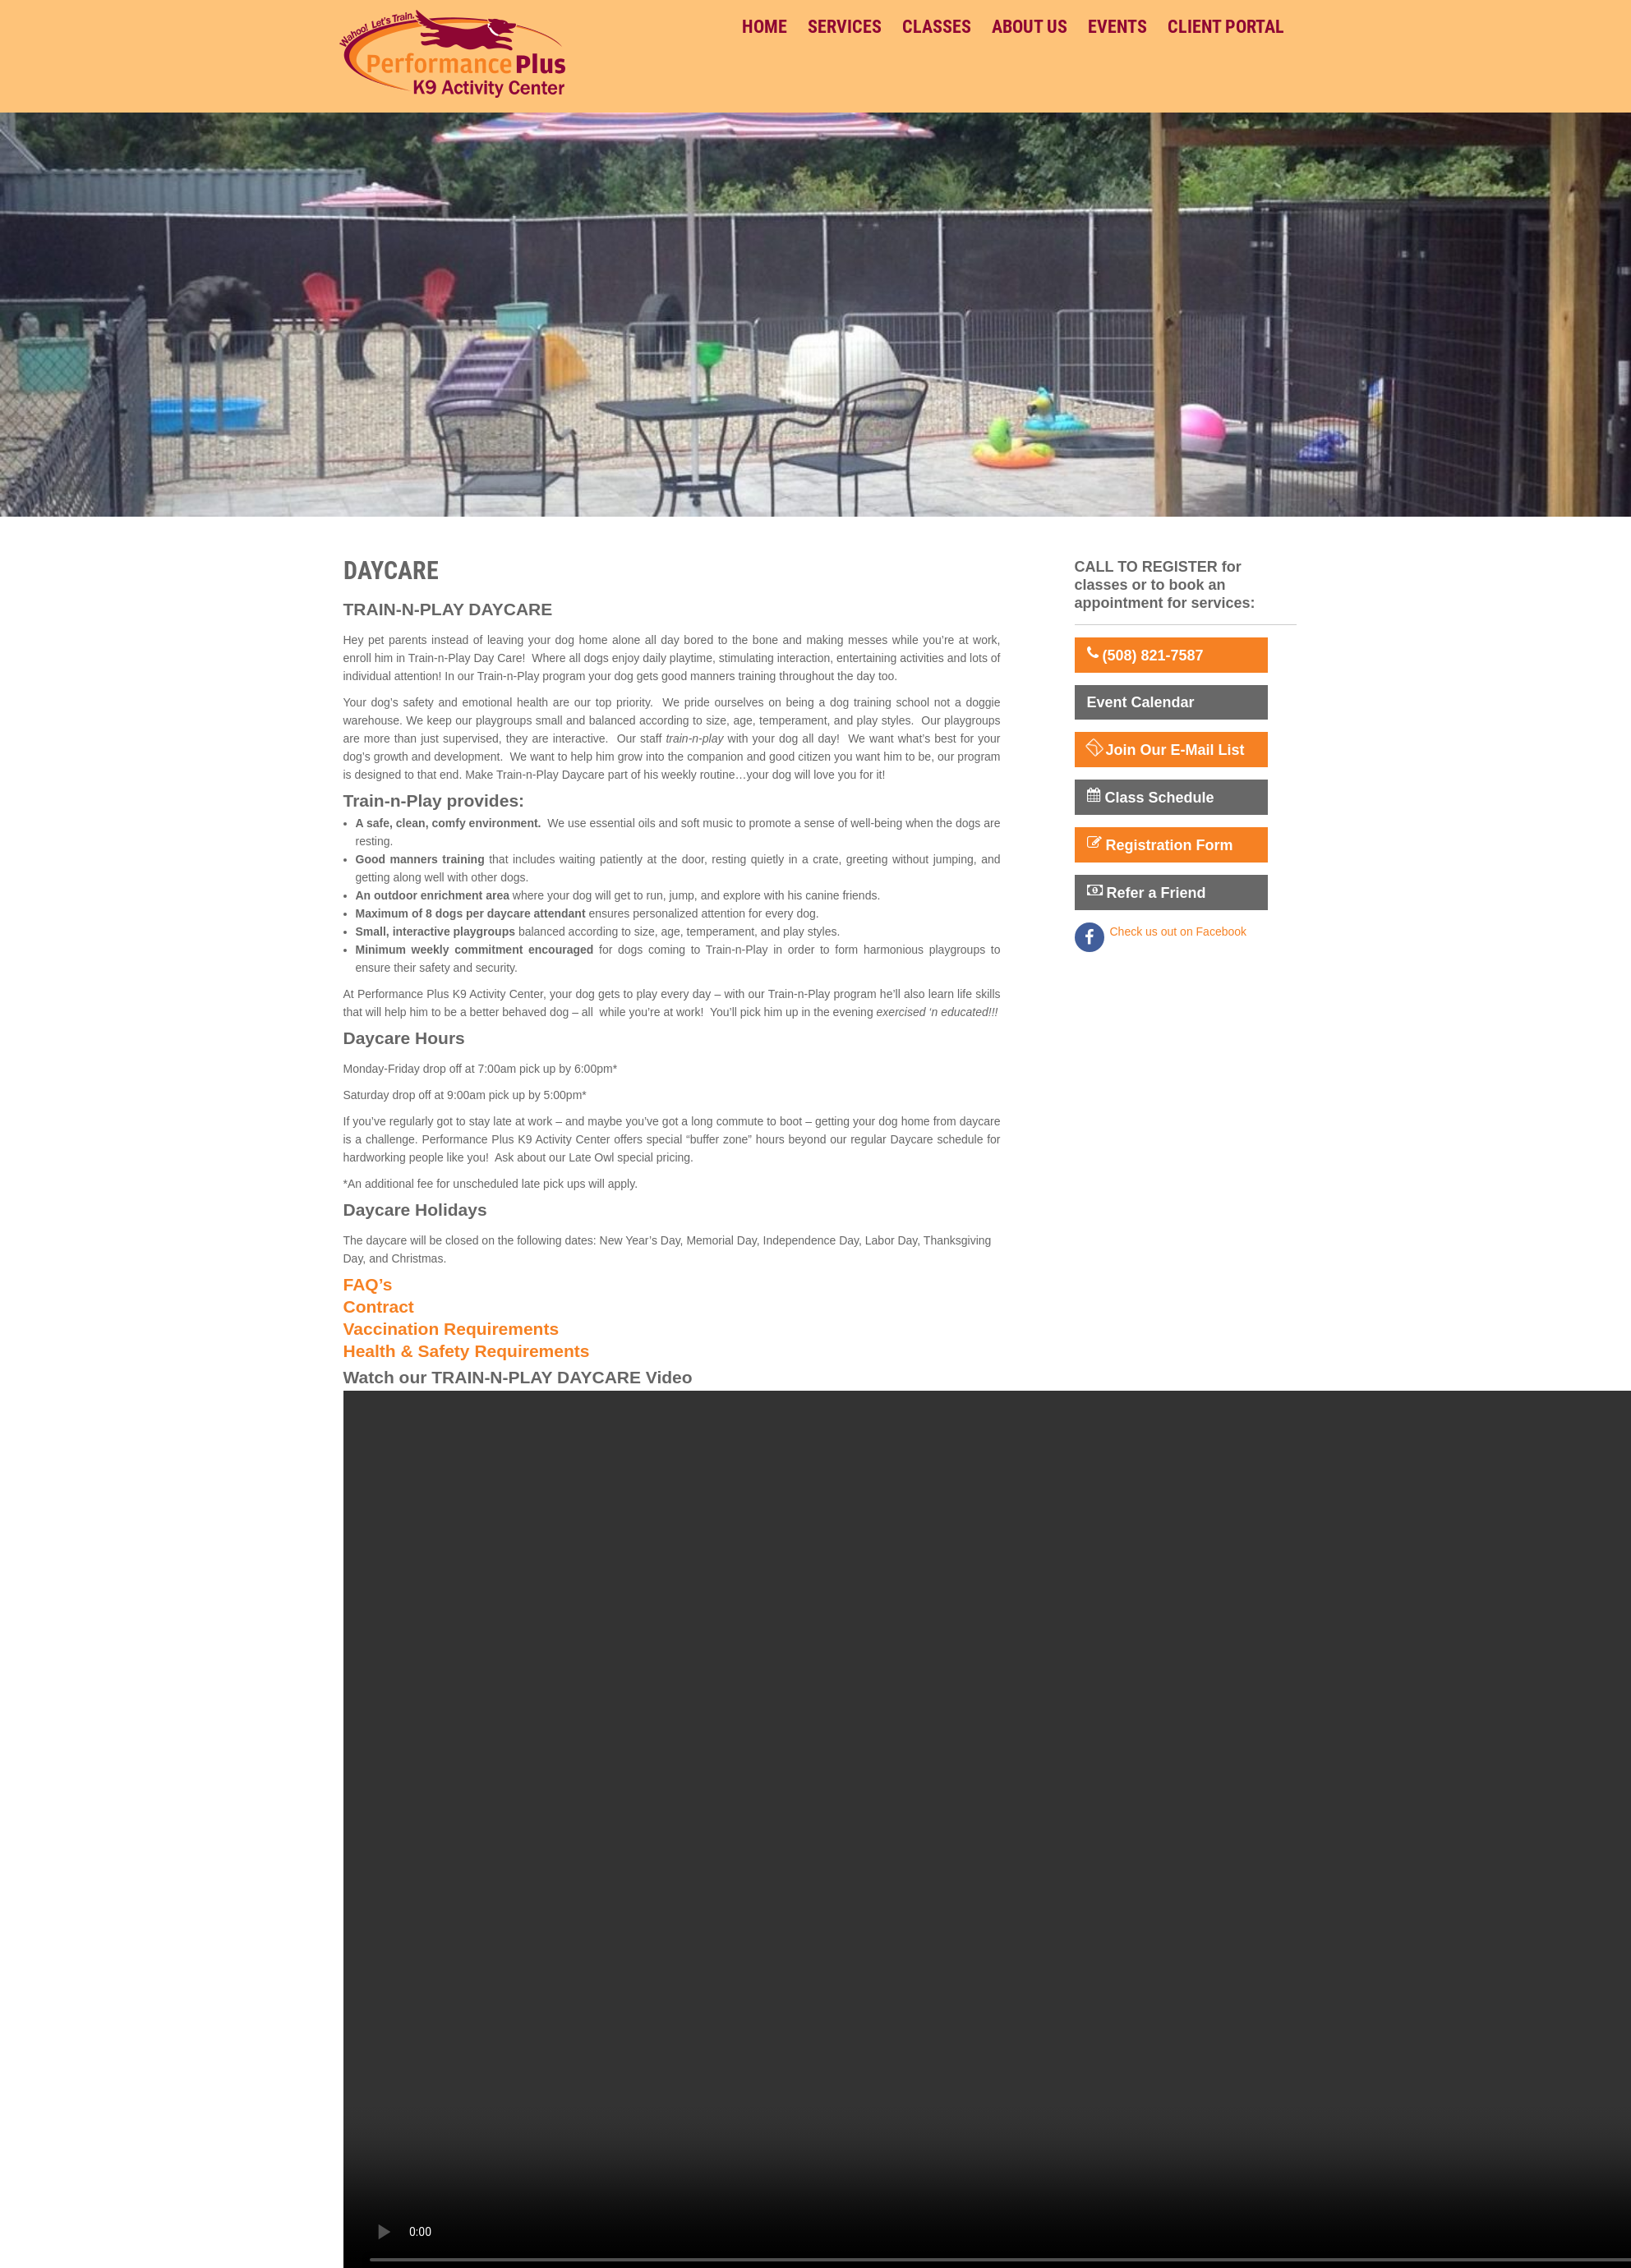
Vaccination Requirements (451, 1328)
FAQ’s (368, 1284)
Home (764, 26)
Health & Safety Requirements (466, 1350)
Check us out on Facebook (1178, 931)
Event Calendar (1141, 702)
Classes (936, 26)
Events (1117, 26)
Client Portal (1226, 26)
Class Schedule (1150, 797)
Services (845, 26)
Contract (378, 1306)
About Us (1029, 26)
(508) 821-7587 (1145, 655)
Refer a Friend (1146, 892)
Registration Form (1160, 844)
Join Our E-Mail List (1166, 749)
